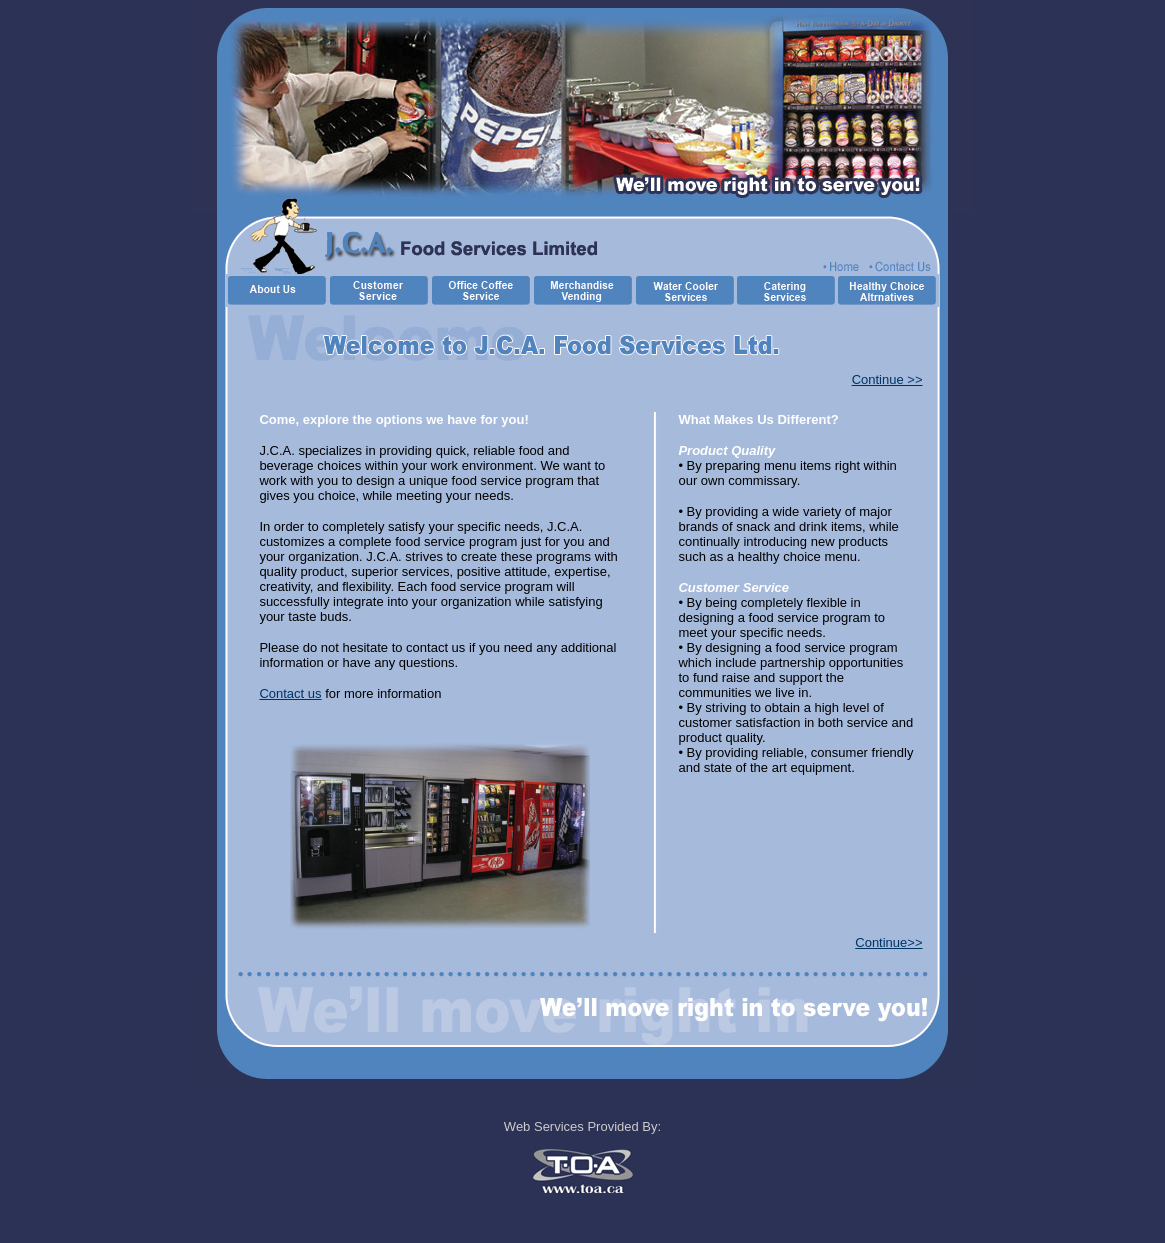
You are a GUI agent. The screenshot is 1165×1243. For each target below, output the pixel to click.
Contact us (290, 693)
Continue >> (887, 379)
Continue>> (888, 942)
